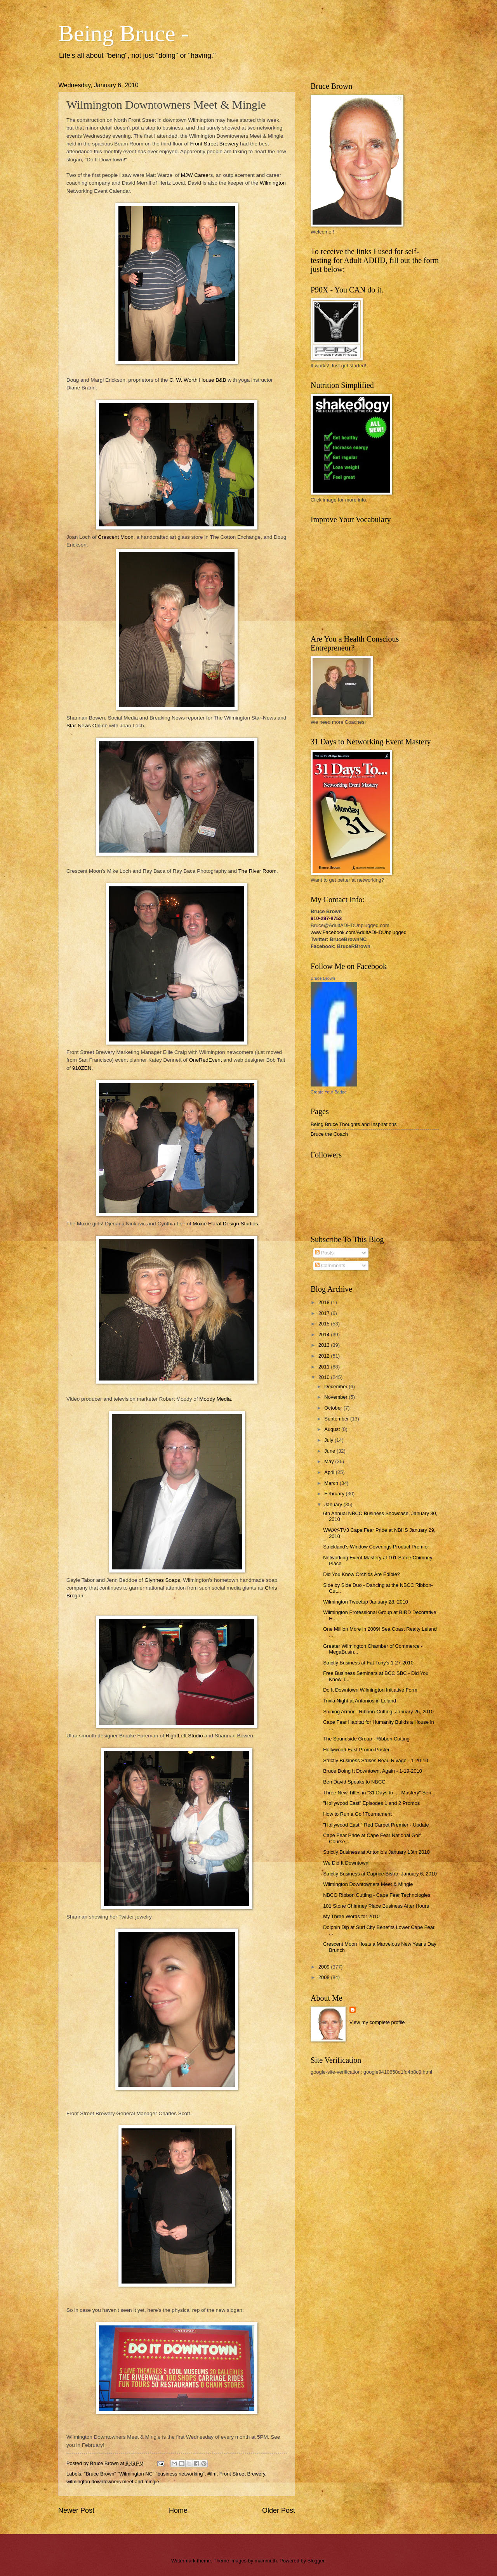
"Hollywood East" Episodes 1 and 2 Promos (371, 1803)
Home (178, 2510)
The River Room (257, 871)
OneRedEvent (205, 1060)
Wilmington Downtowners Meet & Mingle (368, 1884)
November (336, 1397)
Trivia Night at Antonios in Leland (359, 1701)
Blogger (316, 2561)
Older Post (278, 2510)
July (329, 1440)
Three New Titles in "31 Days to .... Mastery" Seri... (379, 1793)
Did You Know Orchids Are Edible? (361, 1574)
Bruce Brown (323, 978)
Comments (330, 1265)
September (337, 1419)
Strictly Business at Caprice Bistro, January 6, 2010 (380, 1874)
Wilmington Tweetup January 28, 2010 (365, 1602)
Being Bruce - (123, 33)
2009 (324, 1967)
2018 (324, 1302)
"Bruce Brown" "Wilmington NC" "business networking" (144, 2474)
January (333, 1504)
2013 (324, 1345)
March (331, 1483)
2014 (324, 1334)
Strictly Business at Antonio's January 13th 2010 (376, 1852)
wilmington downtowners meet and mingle (112, 2481)
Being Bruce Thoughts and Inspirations (354, 1124)
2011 (324, 1367)
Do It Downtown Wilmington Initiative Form (370, 1690)
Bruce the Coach (329, 1134)
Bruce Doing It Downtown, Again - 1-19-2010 (372, 1771)
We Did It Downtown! (346, 1863)
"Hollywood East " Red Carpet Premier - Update (376, 1825)
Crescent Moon (116, 537)
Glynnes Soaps (162, 1580)
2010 (324, 1377)
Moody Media (215, 1399)
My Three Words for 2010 (351, 1916)
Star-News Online (87, 725)
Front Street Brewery (214, 144)
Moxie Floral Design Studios (225, 1224)
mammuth (266, 2561)
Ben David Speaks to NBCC (354, 1782)
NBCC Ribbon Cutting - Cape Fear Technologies (376, 1895)
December (336, 1386)
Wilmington (273, 183)
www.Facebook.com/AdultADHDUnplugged (359, 932)
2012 (324, 1356)
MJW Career (195, 175)
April (329, 1472)
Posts (324, 1253)
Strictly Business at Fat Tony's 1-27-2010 (368, 1663)
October (333, 1408)
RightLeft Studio (184, 1736)
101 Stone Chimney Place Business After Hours (376, 1906)
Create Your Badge (329, 1092)
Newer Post (76, 2510)
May (329, 1461)
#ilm (212, 2474)
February (335, 1493)
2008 (324, 1977)
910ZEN (82, 1068)
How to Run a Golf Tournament (357, 1814)
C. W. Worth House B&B (198, 380)
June (330, 1451)
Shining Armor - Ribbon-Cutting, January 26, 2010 (378, 1711)
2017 (324, 1313)
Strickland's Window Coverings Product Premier (376, 1547)
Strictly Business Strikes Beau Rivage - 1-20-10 (375, 1760)
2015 (324, 1324)
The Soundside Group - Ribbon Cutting (366, 1739)
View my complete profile (377, 2022)
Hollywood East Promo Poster (356, 1750)
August (332, 1429)
